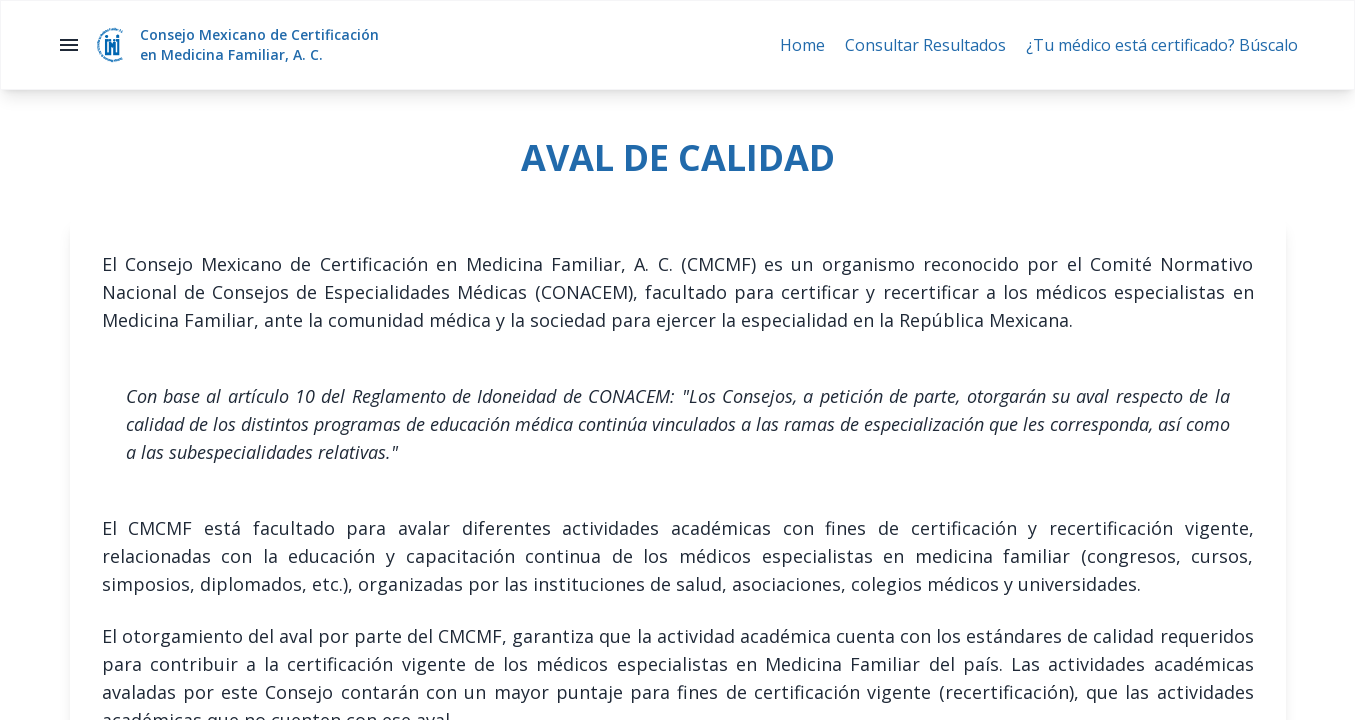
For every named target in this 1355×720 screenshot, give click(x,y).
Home (802, 45)
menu (69, 45)
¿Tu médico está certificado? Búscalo (1162, 45)
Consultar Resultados (925, 45)
